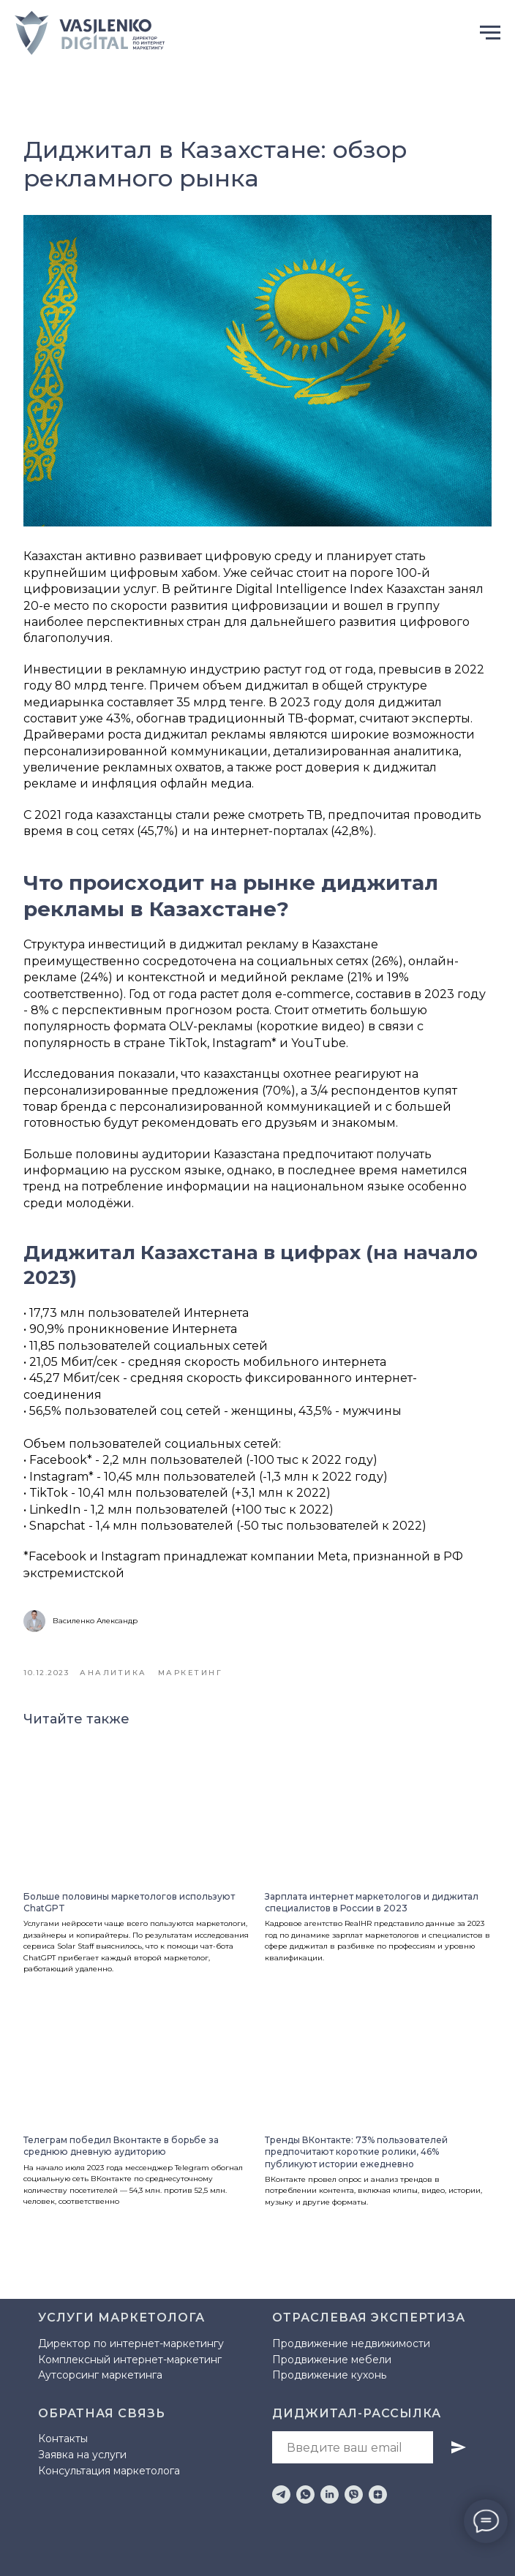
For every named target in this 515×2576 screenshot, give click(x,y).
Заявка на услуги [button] (82, 2454)
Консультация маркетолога (109, 2470)
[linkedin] (329, 2494)
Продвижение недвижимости (351, 2343)
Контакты (63, 2438)
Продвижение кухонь (329, 2375)
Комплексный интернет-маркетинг (130, 2359)
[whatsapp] (305, 2494)
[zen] (378, 2494)
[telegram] (281, 2494)
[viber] (354, 2494)
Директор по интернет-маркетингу (131, 2343)
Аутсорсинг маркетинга (100, 2375)
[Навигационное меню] (490, 33)
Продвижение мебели (331, 2359)
